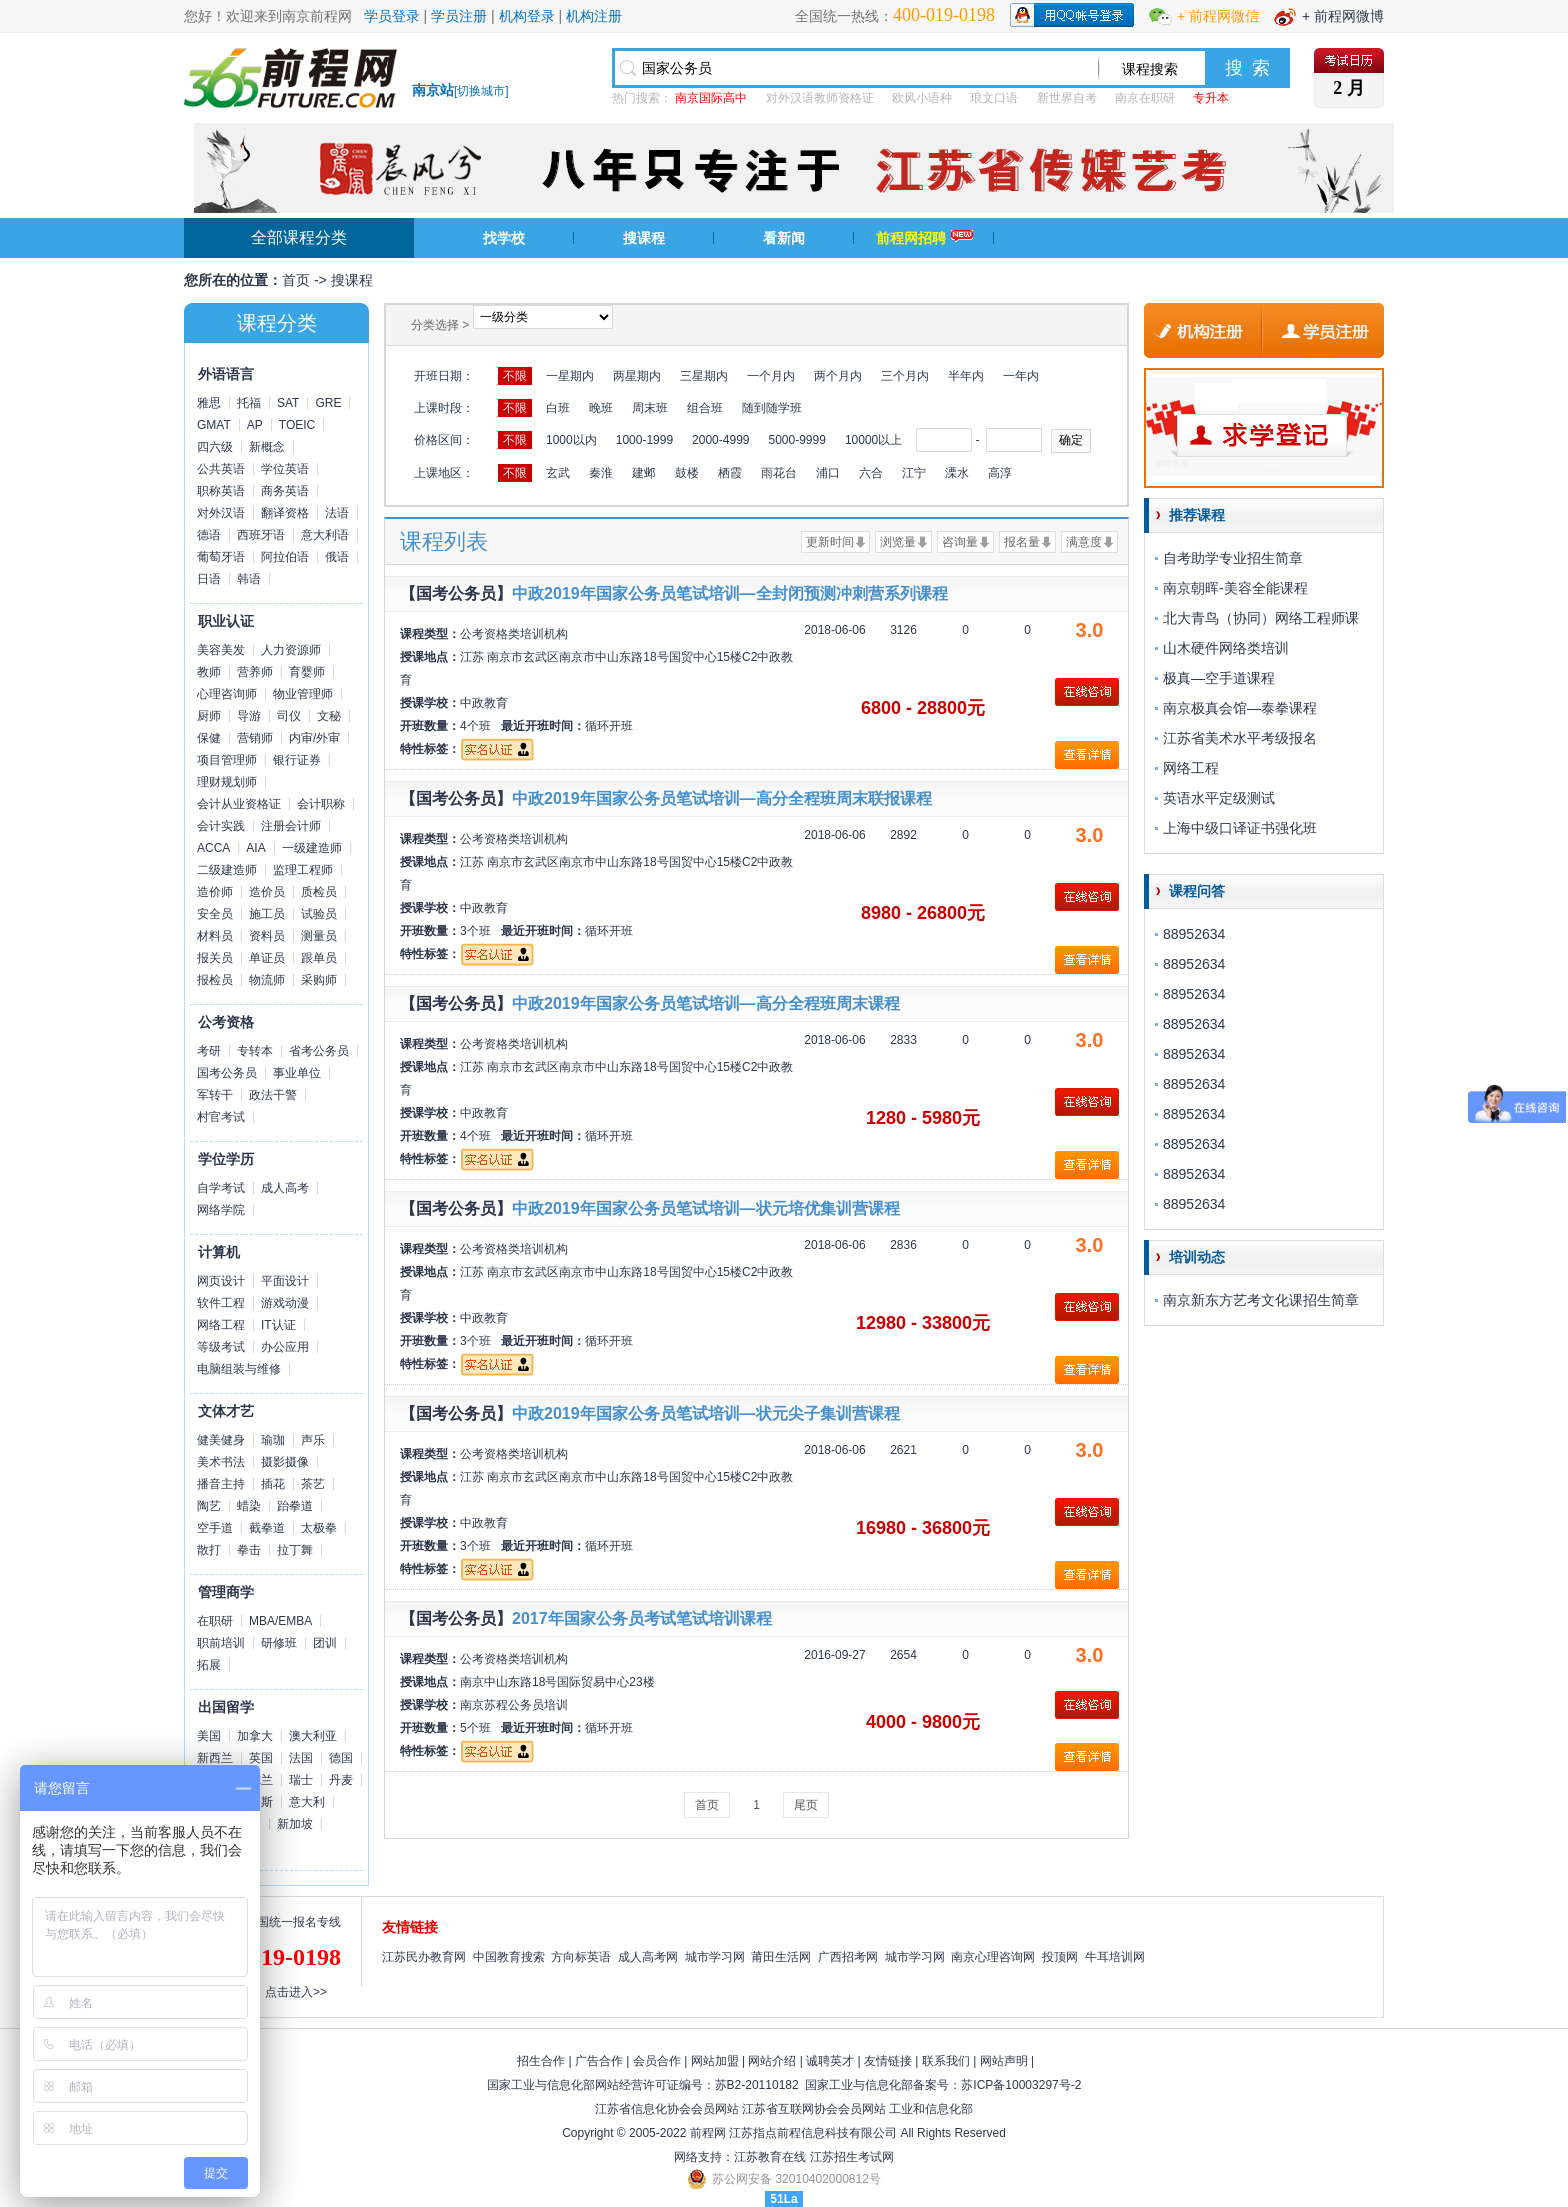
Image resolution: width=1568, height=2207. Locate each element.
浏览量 (898, 542)
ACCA (213, 848)
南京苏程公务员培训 (514, 1705)
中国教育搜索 (509, 1957)
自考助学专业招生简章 (1233, 558)
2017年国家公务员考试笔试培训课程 (642, 1618)
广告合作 (599, 2061)
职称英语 (221, 491)
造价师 (215, 892)
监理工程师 (303, 870)
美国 (209, 1736)
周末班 (650, 408)
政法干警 (273, 1095)
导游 (249, 716)
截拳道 (267, 1528)
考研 (209, 1051)
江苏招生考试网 (852, 2157)
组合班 (705, 408)
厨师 (209, 716)
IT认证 (278, 1325)
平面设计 (285, 1281)
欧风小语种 (922, 98)
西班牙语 (261, 535)
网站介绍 (772, 2061)
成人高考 (285, 1188)
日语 (209, 579)
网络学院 (221, 1210)
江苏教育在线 (770, 2157)
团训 (325, 1643)
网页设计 (221, 1281)
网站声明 (1004, 2061)
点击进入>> (296, 1992)
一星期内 (570, 376)
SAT (288, 403)
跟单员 (319, 958)
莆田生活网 (781, 1957)
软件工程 (221, 1303)
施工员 (267, 914)
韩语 (249, 579)
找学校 (504, 238)
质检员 (319, 892)
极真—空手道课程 (1219, 678)
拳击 (249, 1550)
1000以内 (571, 440)
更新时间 (830, 542)
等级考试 (221, 1347)
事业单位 (297, 1073)
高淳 (1000, 473)
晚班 (601, 408)
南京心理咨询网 (993, 1957)
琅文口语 (994, 98)
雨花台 (779, 473)
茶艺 (313, 1484)
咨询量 (960, 542)
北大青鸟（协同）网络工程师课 (1261, 618)
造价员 (267, 892)
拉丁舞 (295, 1550)
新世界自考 (1067, 98)
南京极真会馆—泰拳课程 (1240, 708)
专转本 (255, 1051)
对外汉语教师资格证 (820, 98)
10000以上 (873, 440)
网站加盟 (715, 2061)
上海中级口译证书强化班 (1240, 828)
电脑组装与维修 (239, 1369)
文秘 (329, 716)
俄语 (337, 557)
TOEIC (297, 425)
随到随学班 (772, 408)
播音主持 (221, 1484)
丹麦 (341, 1780)
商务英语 (285, 491)
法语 (337, 513)
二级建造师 (227, 870)
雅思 (209, 403)
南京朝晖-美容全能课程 (1235, 588)
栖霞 (730, 473)
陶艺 (209, 1506)
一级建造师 (312, 848)
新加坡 (295, 1824)
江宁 (914, 473)
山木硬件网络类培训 (1226, 648)
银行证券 (297, 760)
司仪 (289, 716)
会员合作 (657, 2061)
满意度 (1084, 542)
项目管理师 (227, 760)
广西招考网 (848, 1957)
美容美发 (221, 650)
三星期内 (704, 376)
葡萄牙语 (221, 557)
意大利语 (325, 535)
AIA (255, 848)
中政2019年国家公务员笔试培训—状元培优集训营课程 (706, 1208)
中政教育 (484, 703)
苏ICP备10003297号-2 (1021, 2085)
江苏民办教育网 (424, 1957)
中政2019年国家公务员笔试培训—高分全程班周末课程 (706, 1003)
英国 (261, 1758)
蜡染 (249, 1506)
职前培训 (221, 1643)
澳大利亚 (313, 1736)
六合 (871, 473)
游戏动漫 (285, 1303)
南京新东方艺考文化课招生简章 (1261, 1300)
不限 (515, 376)
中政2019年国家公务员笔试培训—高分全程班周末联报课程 (722, 798)
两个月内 (838, 376)
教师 (209, 672)
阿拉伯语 (285, 557)
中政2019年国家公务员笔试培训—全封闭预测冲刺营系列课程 (730, 593)
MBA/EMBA (280, 1621)
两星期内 (637, 376)
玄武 (558, 473)
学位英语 (285, 469)
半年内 (966, 376)
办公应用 (285, 1347)
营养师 (255, 672)
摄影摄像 (285, 1462)
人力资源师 (291, 650)
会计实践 (221, 826)
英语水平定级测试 (1219, 798)
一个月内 (771, 376)
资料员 (267, 936)
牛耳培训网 (1115, 1957)
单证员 (267, 958)
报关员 (215, 958)
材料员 (215, 936)
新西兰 (215, 1758)
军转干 (215, 1095)
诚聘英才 (830, 2061)
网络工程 (221, 1325)
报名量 (1022, 542)
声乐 (313, 1440)
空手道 (215, 1528)
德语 (209, 535)
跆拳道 (295, 1506)
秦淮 (601, 473)
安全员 (215, 914)
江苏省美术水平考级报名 (1240, 738)
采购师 (319, 980)
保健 (209, 738)
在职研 (215, 1621)
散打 (209, 1550)
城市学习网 (715, 1957)
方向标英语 (581, 1957)
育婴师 (307, 672)
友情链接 (888, 2061)
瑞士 (301, 1780)
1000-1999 (644, 440)
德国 (341, 1758)
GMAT (214, 425)
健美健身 (221, 1440)
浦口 (828, 473)
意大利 (307, 1802)
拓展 (209, 1665)
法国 (301, 1758)
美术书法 (221, 1462)
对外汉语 (221, 513)
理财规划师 (227, 782)
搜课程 (644, 238)
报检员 (215, 980)
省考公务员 (319, 1051)
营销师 (255, 738)
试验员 (319, 914)
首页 (296, 280)
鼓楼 (687, 473)
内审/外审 (314, 738)
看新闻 (784, 238)
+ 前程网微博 (1343, 16)
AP (255, 425)
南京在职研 (1145, 98)
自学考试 (221, 1188)
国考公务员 (227, 1073)
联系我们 (946, 2061)
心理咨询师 (227, 694)
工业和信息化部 (931, 2109)
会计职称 (321, 804)
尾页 (806, 1805)
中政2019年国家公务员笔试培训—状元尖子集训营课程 (706, 1413)
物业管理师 (303, 694)
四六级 (215, 447)
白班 (558, 408)
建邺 (644, 473)
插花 (273, 1484)
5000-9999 (796, 440)
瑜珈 (273, 1440)
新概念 (267, 447)
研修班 (279, 1643)
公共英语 (221, 469)
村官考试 (221, 1117)
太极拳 (319, 1528)
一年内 (1021, 376)
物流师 (267, 980)
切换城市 (481, 91)
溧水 (957, 473)
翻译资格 (285, 513)
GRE (328, 403)
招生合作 (541, 2061)
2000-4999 (720, 440)
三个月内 (905, 376)
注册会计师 (291, 826)
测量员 (319, 936)
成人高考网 (648, 1957)
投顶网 (1060, 1957)
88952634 (1194, 934)
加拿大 (255, 1736)
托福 (249, 403)
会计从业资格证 (239, 804)
